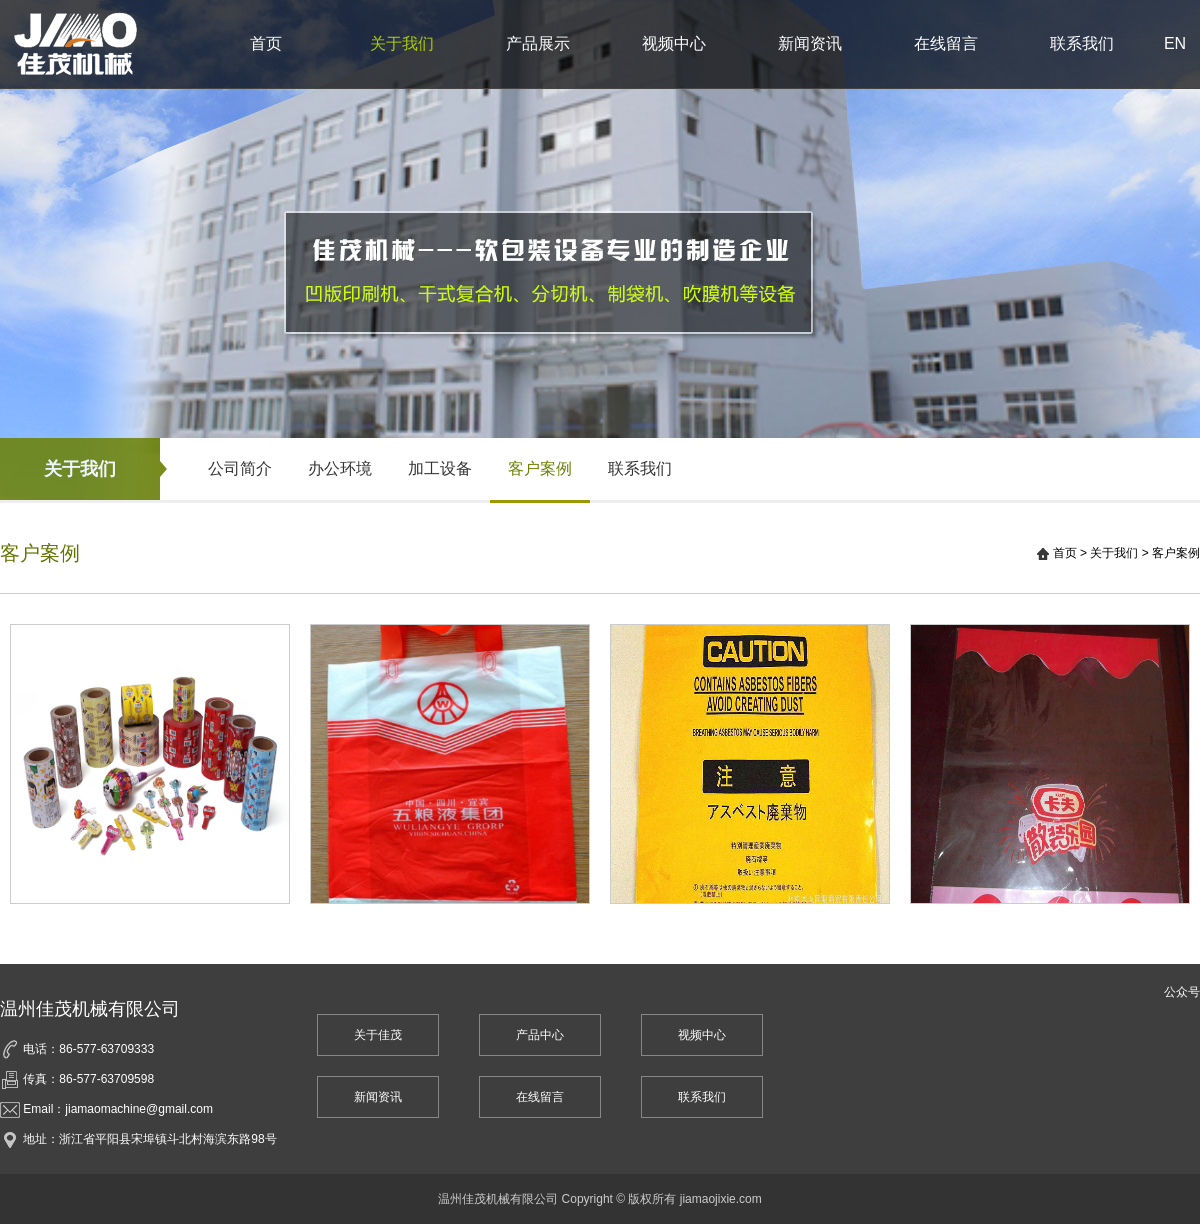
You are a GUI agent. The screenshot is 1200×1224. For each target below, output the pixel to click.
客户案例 (540, 468)
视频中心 (674, 43)
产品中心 (540, 1035)
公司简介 (240, 468)
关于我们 (402, 43)
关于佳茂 (378, 1035)
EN (1175, 43)
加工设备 (440, 468)
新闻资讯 (810, 43)
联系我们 (1082, 43)
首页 (266, 43)
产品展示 (538, 43)
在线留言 (946, 43)
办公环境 (340, 468)
